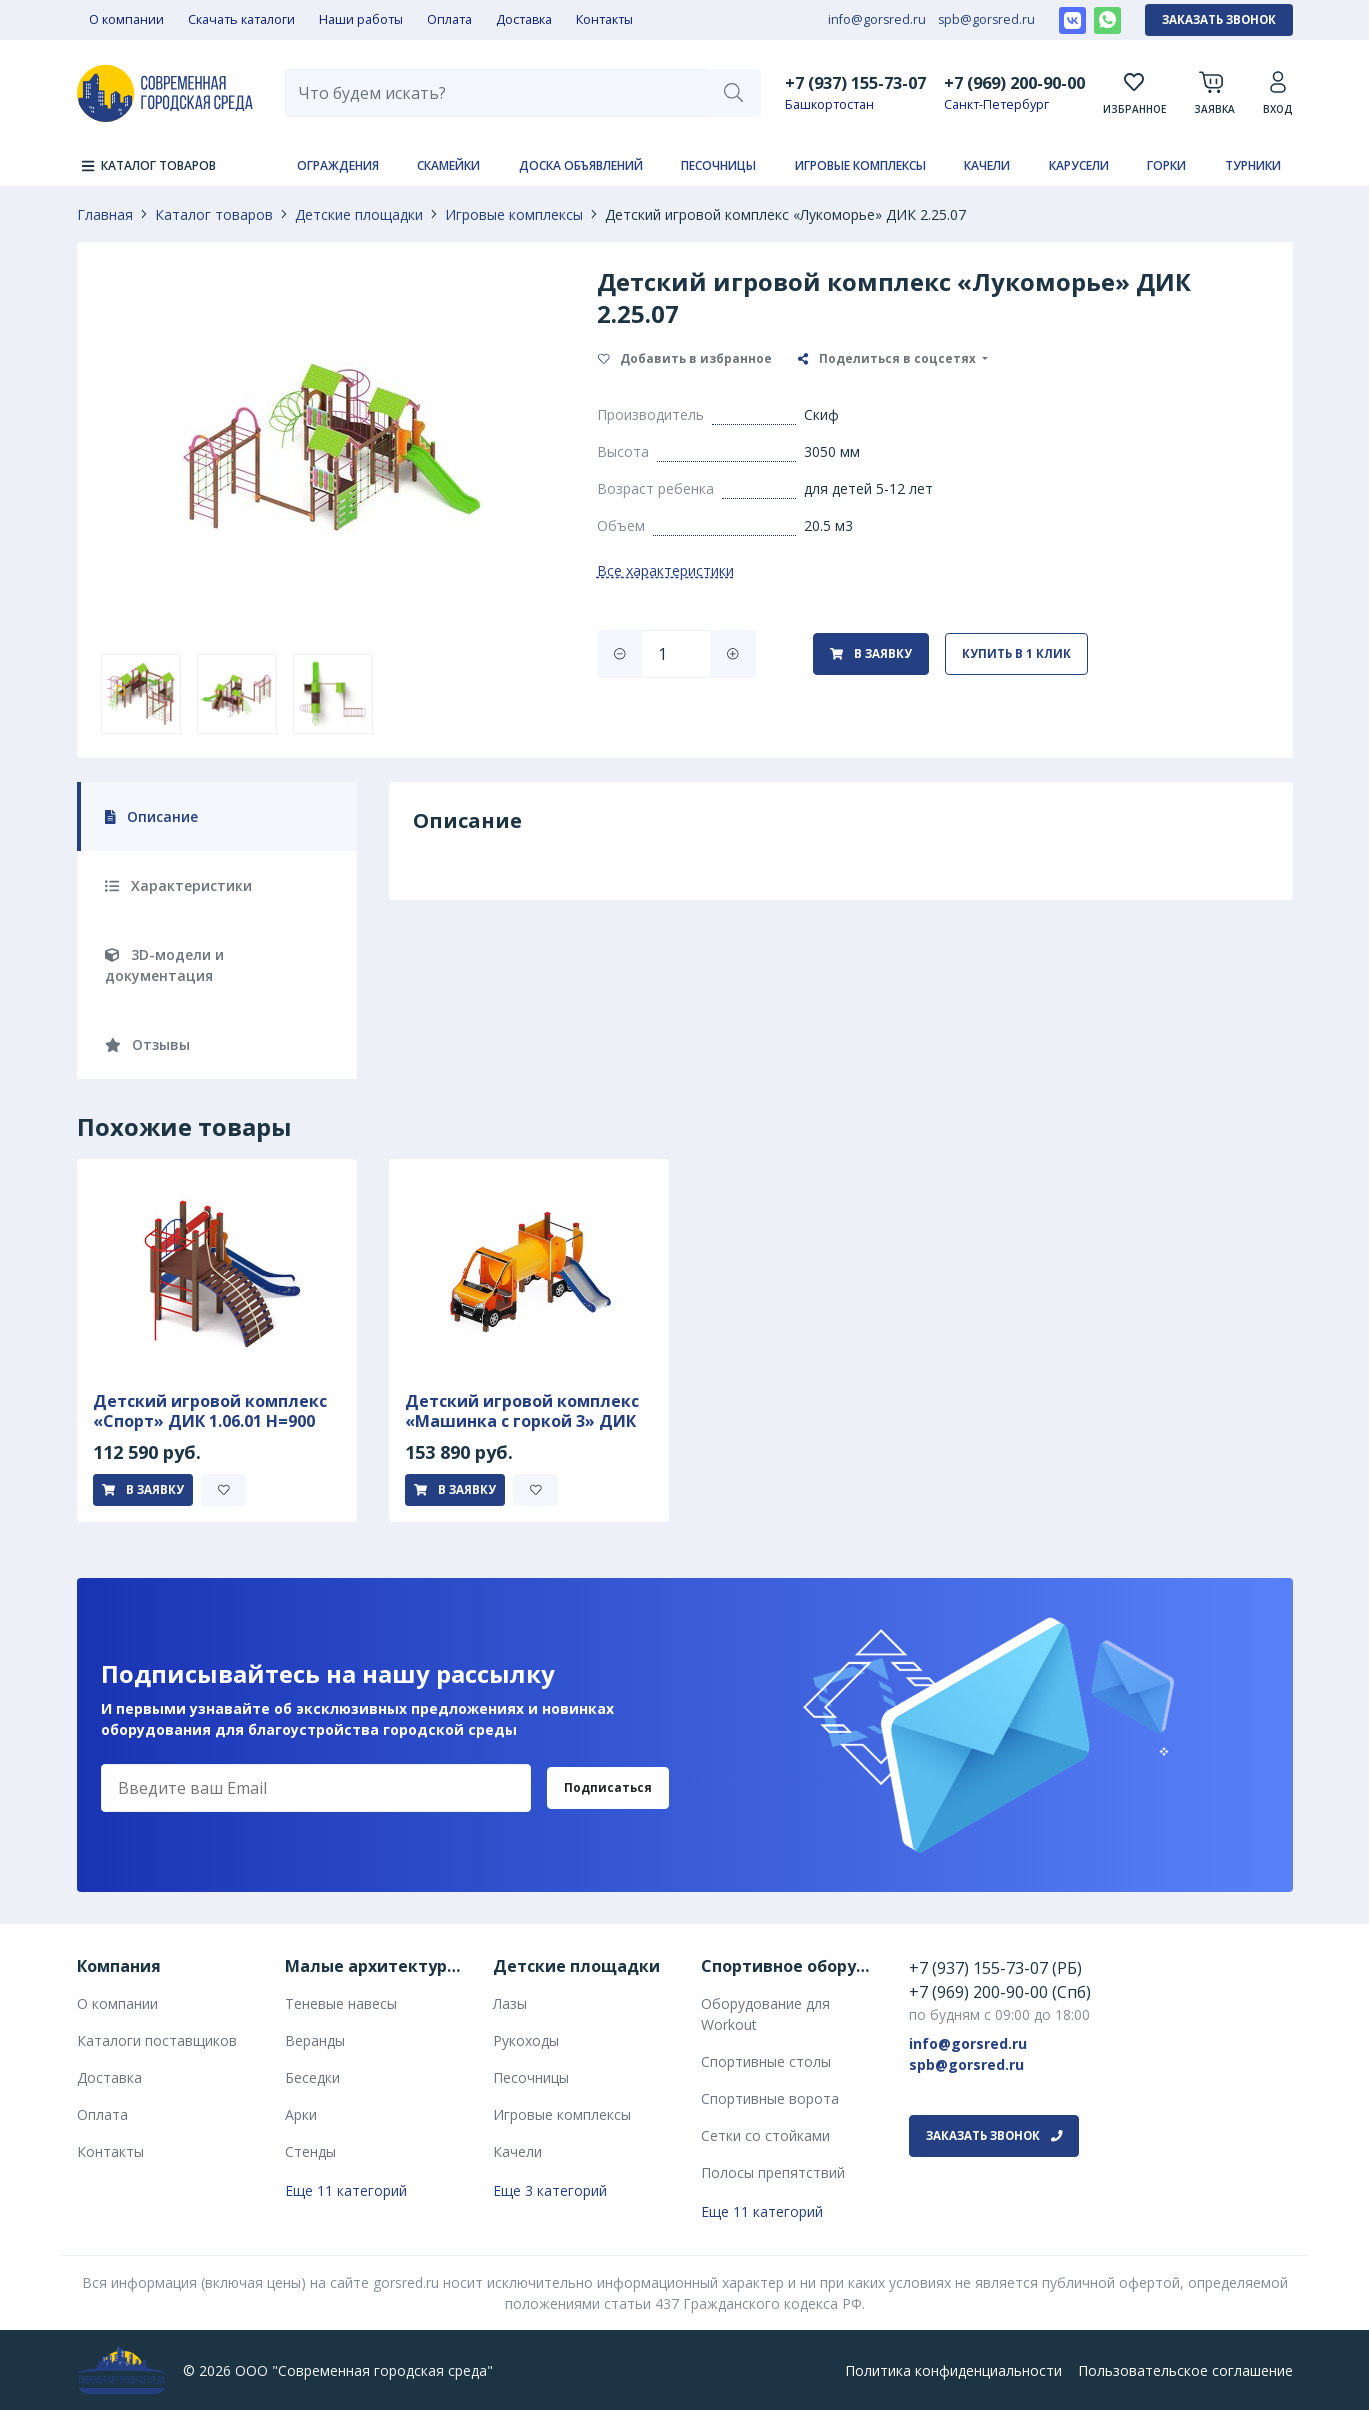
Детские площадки (359, 214)
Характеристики (178, 885)
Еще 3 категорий (550, 2190)
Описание (152, 816)
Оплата (449, 19)
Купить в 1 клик (1016, 653)
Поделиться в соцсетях (888, 358)
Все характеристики (665, 570)
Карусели (1079, 165)
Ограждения (338, 165)
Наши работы (361, 19)
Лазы (510, 2003)
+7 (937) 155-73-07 (855, 82)
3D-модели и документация (164, 965)
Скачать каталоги (241, 19)
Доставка (524, 19)
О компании (126, 19)
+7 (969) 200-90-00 (1014, 82)
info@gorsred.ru (877, 19)
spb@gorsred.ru (986, 19)
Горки (1166, 165)
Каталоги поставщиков (157, 2040)
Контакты (604, 19)
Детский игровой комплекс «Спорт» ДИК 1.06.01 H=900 (210, 1411)
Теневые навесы (341, 2003)
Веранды (315, 2040)
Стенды (310, 2151)
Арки (301, 2114)
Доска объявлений (581, 165)
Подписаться (608, 1787)
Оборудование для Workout (765, 2014)
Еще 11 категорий (346, 2190)
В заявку (871, 653)
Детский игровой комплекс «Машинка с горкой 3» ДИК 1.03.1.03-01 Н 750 (522, 1421)
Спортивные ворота (770, 2098)
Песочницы (718, 165)
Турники (1253, 165)
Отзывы (148, 1044)
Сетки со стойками (765, 2135)
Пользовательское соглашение (1185, 2370)
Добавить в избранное (685, 358)
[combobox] (497, 93)
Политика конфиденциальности (953, 2370)
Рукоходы (526, 2040)
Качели (987, 165)
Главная (105, 214)
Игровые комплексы (860, 165)
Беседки (312, 2077)
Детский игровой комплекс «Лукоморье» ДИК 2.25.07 (785, 214)
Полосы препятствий (773, 2172)
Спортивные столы (766, 2061)
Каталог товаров (214, 214)
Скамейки (448, 165)
